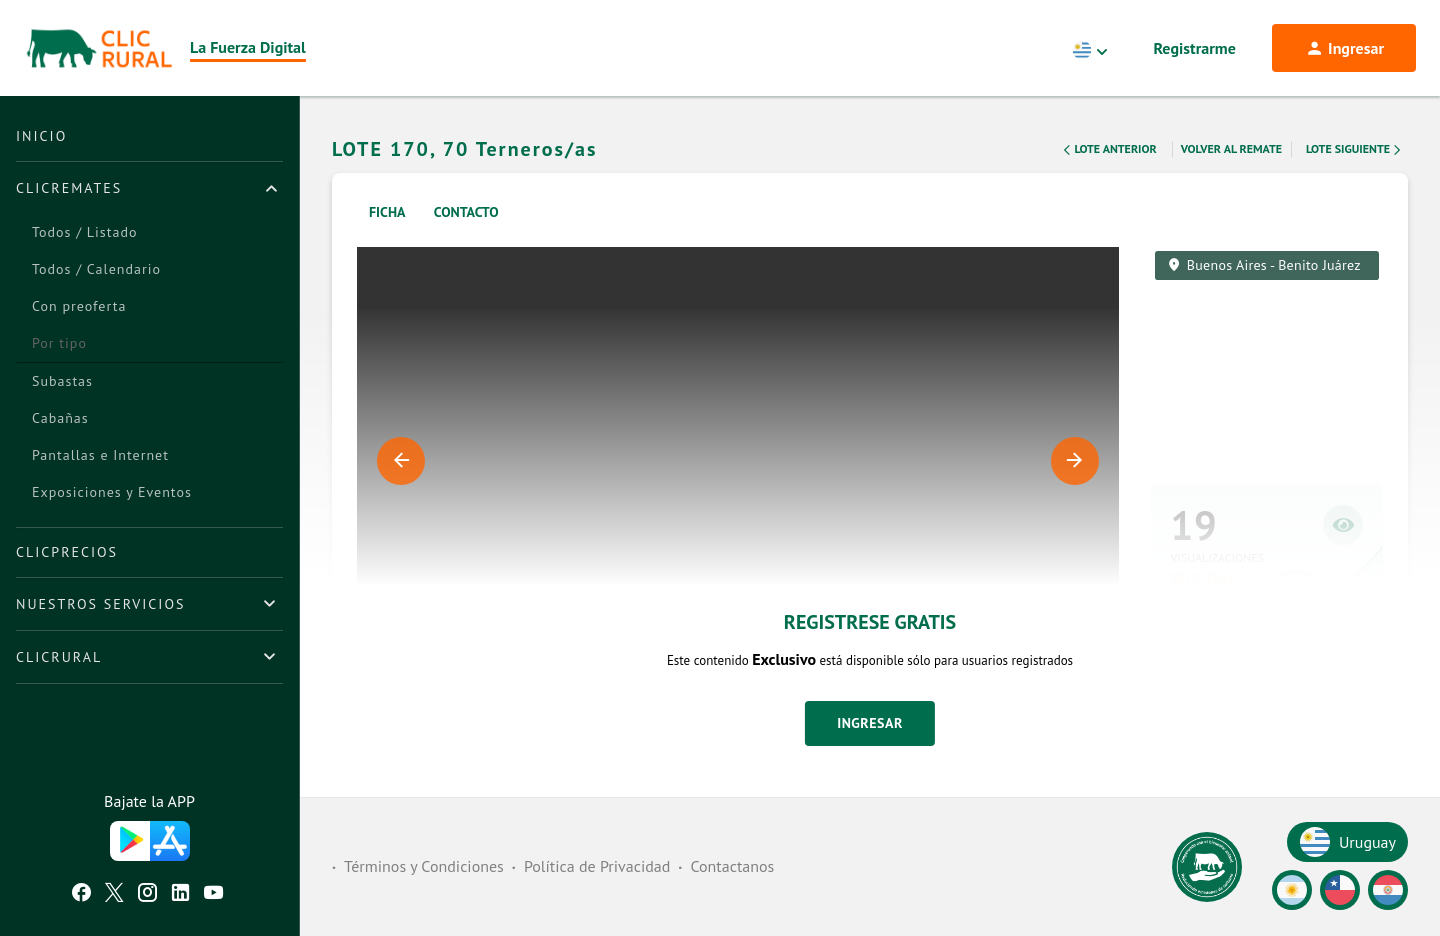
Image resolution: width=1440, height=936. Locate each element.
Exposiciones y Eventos (112, 492)
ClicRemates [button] (69, 188)
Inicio (41, 136)
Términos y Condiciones (424, 866)
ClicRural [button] (59, 657)
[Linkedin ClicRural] (180, 895)
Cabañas (60, 418)
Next (1075, 461)
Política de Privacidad (597, 866)
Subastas (62, 381)
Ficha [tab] (387, 212)
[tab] (149, 188)
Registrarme (1195, 48)
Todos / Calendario (96, 269)
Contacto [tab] (466, 212)
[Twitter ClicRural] (114, 895)
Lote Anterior (1108, 150)
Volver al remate (1231, 148)
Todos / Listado (84, 232)
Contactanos (732, 866)
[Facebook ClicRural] (81, 895)
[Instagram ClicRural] (147, 895)
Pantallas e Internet (100, 455)
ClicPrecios (67, 552)
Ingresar (870, 723)
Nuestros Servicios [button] (100, 604)
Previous (401, 461)
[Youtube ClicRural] (213, 895)
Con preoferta (79, 306)
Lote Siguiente (1355, 150)
